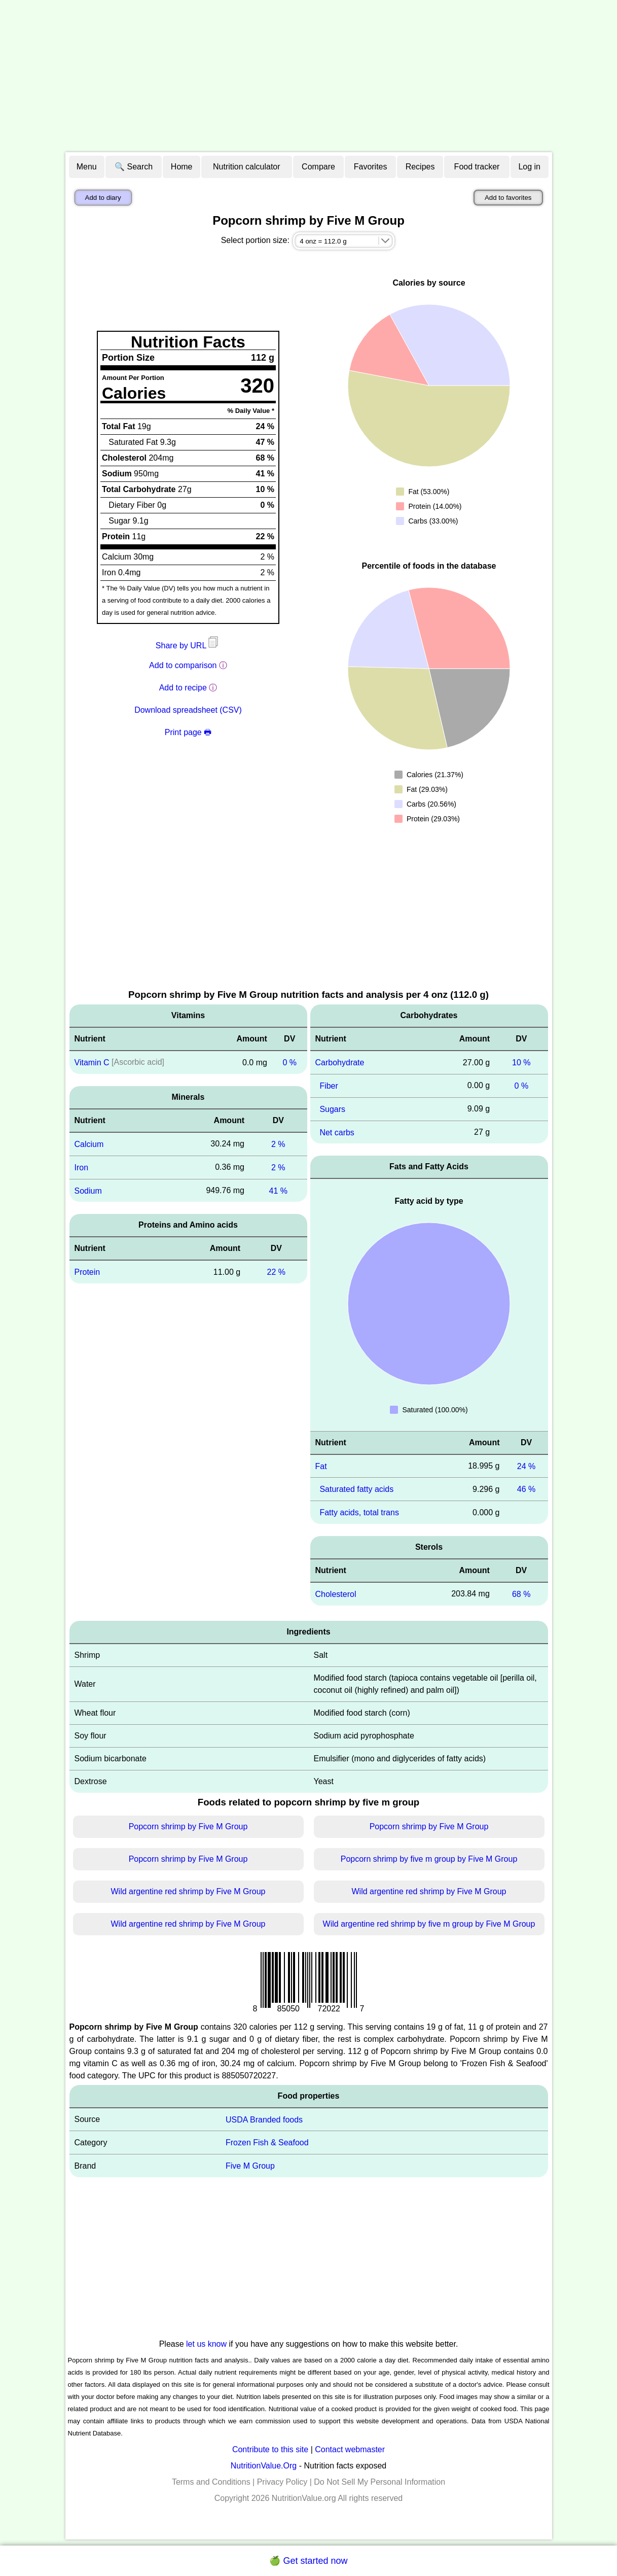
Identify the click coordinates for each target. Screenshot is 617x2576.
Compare (318, 166)
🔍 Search (134, 166)
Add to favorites (508, 197)
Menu (87, 166)
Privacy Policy (282, 2482)
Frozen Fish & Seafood (267, 2142)
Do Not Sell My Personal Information (379, 2482)
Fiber (328, 1086)
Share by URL (188, 645)
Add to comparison (182, 665)
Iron (82, 1167)
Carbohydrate (340, 1062)
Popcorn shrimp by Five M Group (188, 1826)
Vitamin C (92, 1062)
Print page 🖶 (188, 732)
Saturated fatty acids (356, 1489)
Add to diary (103, 197)
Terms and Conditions (211, 2482)
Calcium (89, 1144)
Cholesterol (335, 1594)
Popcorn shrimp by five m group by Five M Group (429, 1859)
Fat (321, 1465)
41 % (278, 1190)
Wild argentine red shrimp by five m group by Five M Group (429, 1924)
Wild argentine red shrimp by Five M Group (188, 1891)
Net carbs (336, 1132)
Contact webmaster (350, 2449)
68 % (521, 1594)
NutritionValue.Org (264, 2465)
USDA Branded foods (264, 2119)
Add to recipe (183, 687)
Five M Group (250, 2166)
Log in (529, 166)
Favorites (370, 166)
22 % (276, 1272)
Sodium (88, 1190)
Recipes (420, 166)
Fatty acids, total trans (359, 1512)
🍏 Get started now (308, 2561)
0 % (289, 1062)
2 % (278, 1144)
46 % (526, 1489)
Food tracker (477, 166)
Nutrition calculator (246, 166)
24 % (526, 1465)
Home (182, 166)
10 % (521, 1062)
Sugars (332, 1109)
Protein (87, 1272)
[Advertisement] (309, 76)
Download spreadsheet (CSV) (188, 710)
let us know (206, 2344)
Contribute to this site (270, 2449)
